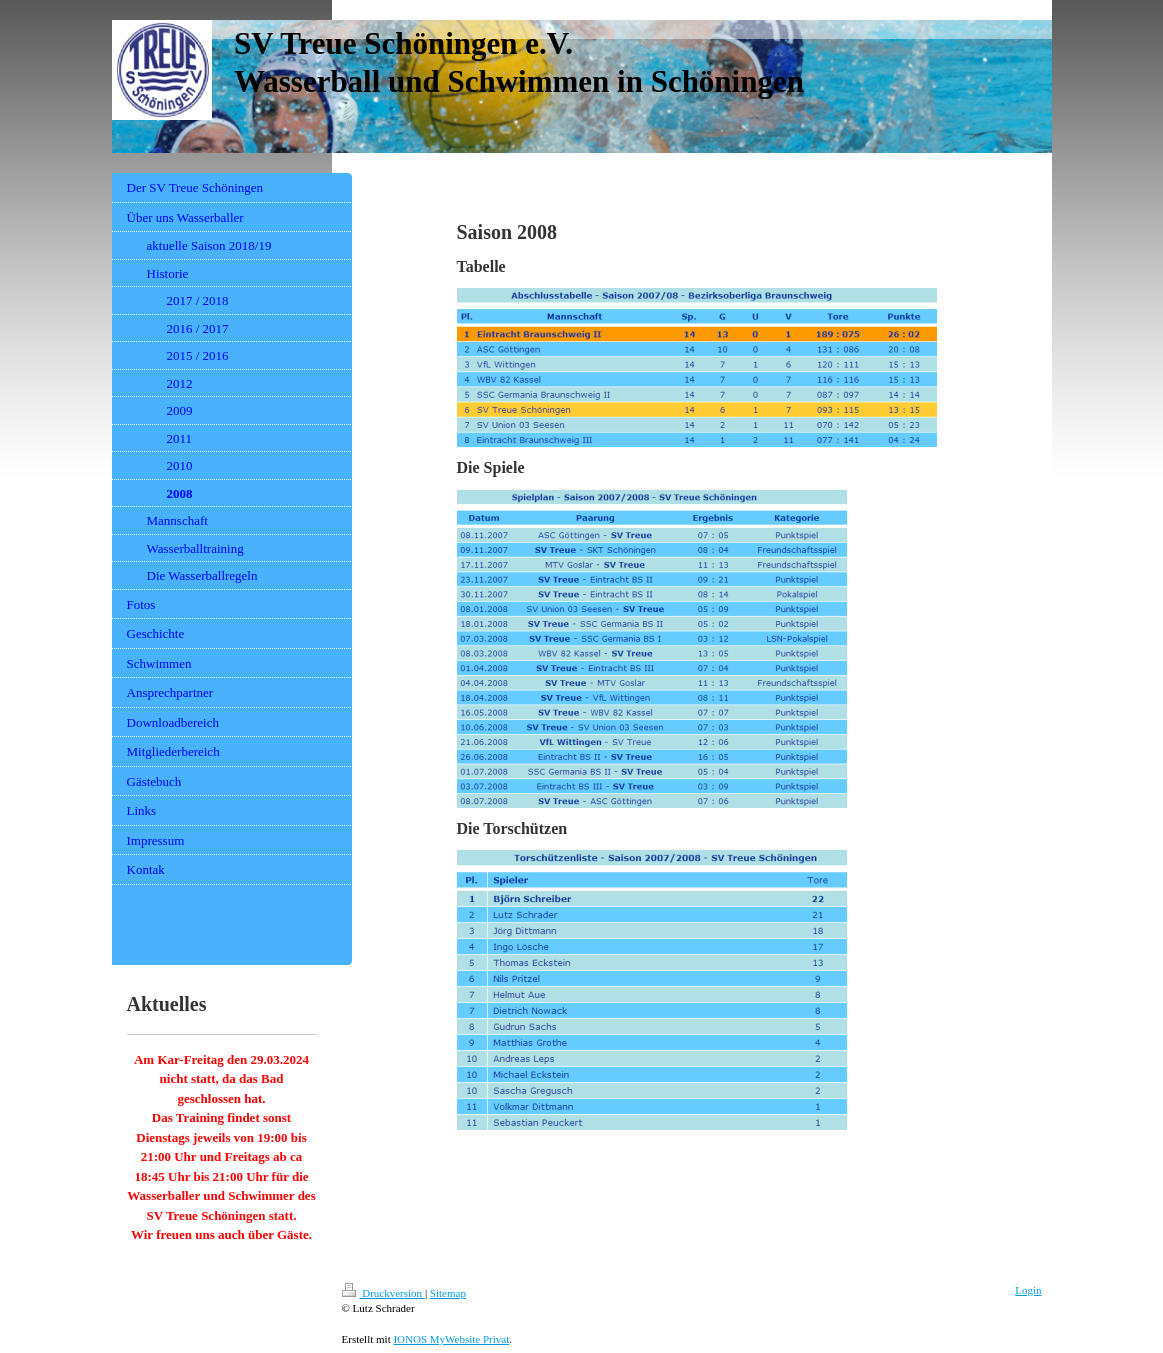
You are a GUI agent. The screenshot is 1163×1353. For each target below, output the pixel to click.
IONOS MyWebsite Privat (451, 1339)
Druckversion (383, 1293)
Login (1028, 1290)
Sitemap (448, 1293)
